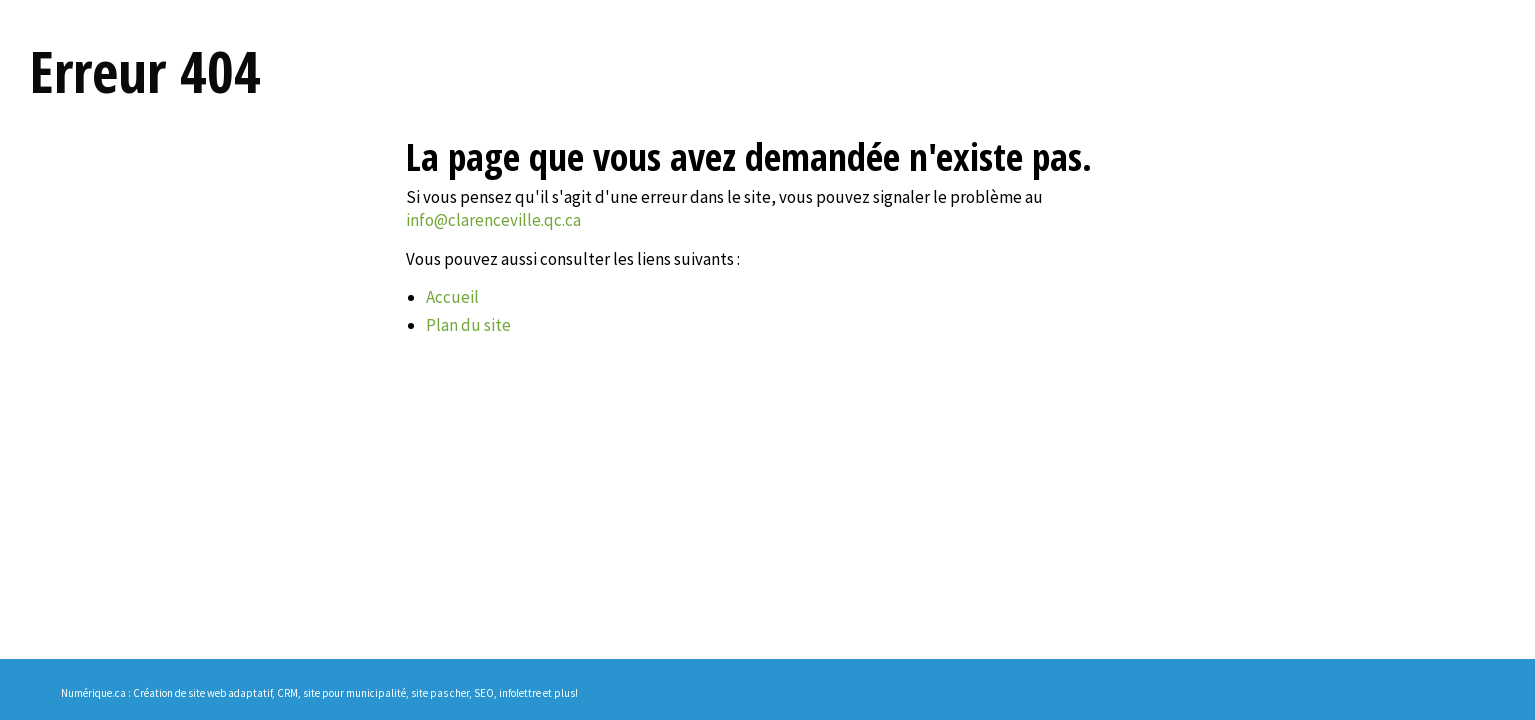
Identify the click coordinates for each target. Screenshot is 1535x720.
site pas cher (440, 693)
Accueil (452, 297)
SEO (484, 693)
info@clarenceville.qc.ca (493, 220)
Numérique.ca (93, 693)
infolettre (520, 693)
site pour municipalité (354, 693)
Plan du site (468, 325)
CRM (287, 693)
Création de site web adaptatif (202, 693)
